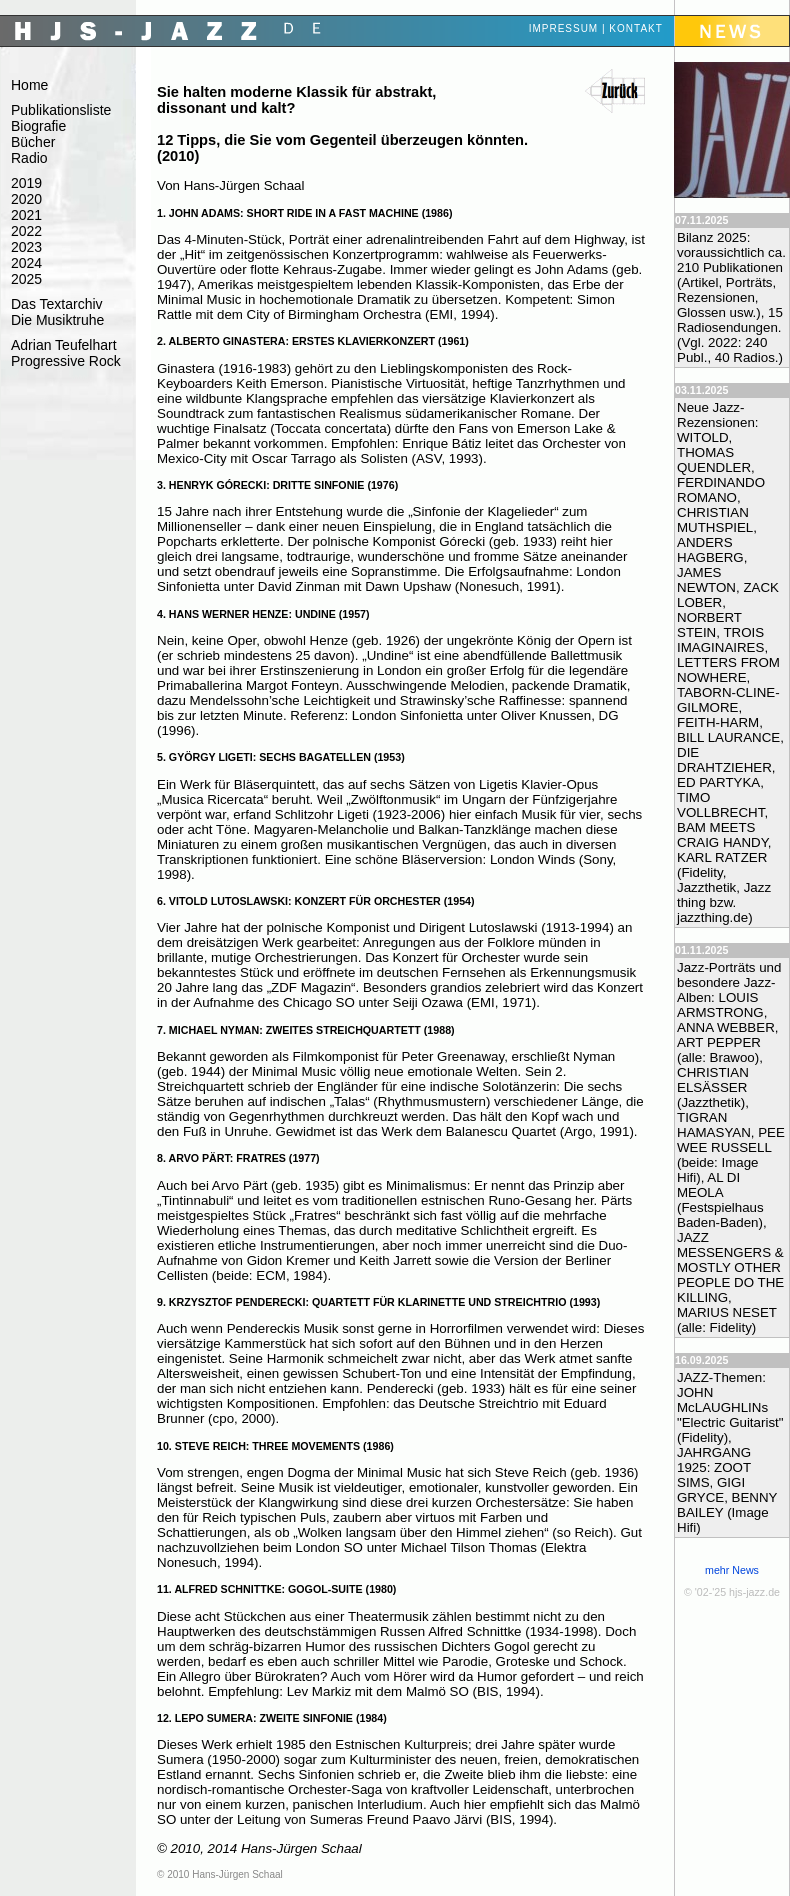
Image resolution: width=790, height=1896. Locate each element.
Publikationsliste (61, 110)
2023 (26, 247)
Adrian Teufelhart (64, 345)
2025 (26, 279)
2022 (26, 231)
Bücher (33, 142)
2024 (26, 263)
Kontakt (635, 28)
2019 (26, 183)
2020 (26, 199)
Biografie (38, 126)
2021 (26, 215)
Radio (29, 158)
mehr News (732, 1570)
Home (29, 85)
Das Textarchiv (57, 304)
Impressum (564, 28)
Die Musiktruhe (57, 320)
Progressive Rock (66, 361)
